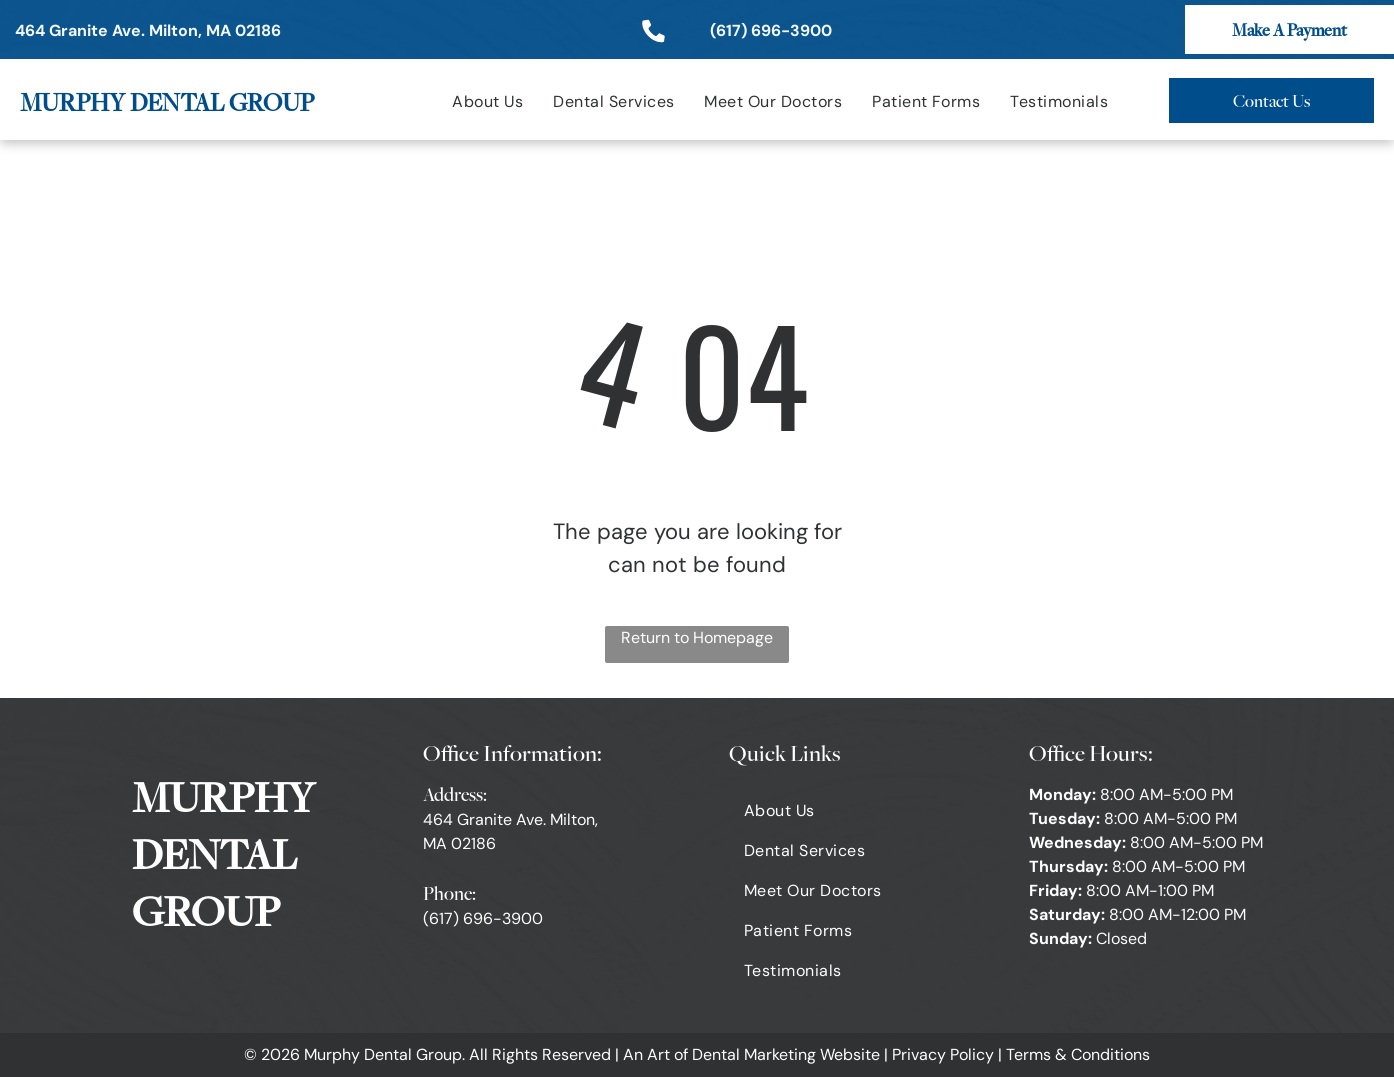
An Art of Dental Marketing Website (751, 1054)
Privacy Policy (943, 1054)
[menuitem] (487, 102)
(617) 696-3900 (483, 918)
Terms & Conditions (1078, 1054)
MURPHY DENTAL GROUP (167, 102)
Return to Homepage (697, 637)
